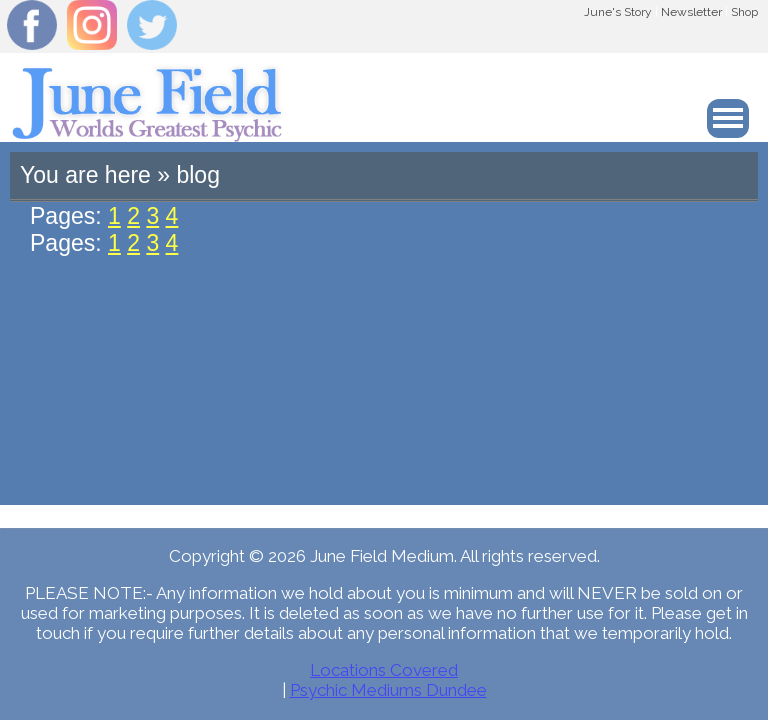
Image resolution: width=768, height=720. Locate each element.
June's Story (618, 12)
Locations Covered (384, 670)
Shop (744, 12)
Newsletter (691, 12)
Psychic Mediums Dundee (388, 690)
